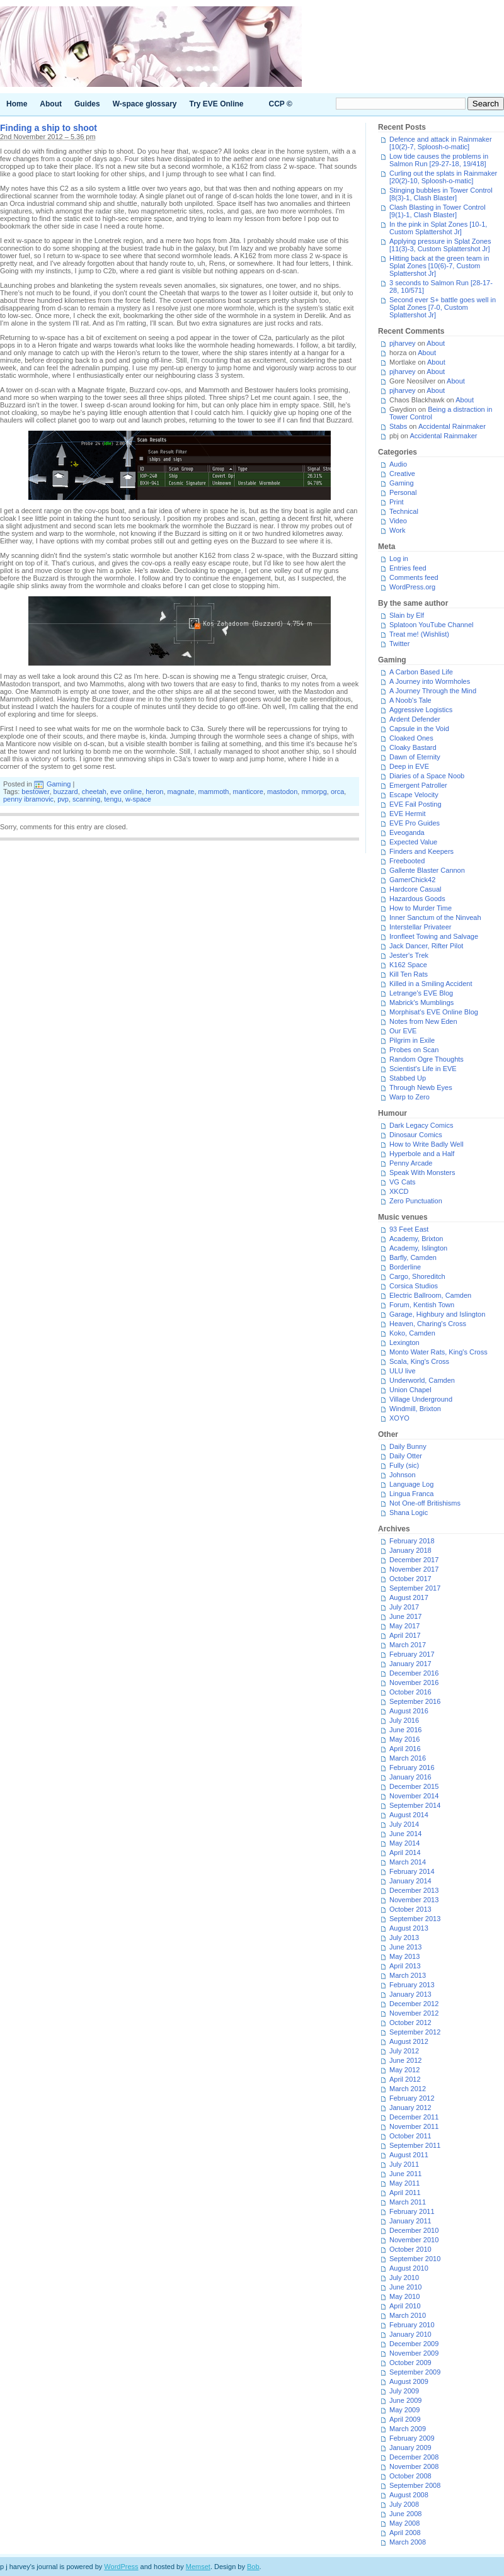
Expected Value (413, 842)
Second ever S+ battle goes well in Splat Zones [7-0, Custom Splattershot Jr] (442, 307)
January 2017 (410, 1663)
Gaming (59, 784)
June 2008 (405, 2513)
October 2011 (410, 2136)
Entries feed (408, 568)
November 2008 (413, 2466)
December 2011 (413, 2117)
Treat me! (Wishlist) (419, 634)
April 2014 (405, 1852)
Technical (403, 511)
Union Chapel (410, 1389)
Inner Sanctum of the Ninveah (435, 917)
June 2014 (405, 1833)
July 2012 (404, 2051)
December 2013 (413, 1890)
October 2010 (410, 2249)
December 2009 (413, 2343)
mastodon (282, 791)
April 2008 (405, 2532)
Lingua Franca (411, 1493)
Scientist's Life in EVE (423, 1068)
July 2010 (404, 2277)
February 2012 (412, 2098)
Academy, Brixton (416, 1238)
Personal (402, 492)
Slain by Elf (406, 615)
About (51, 103)
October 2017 (410, 1578)
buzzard (66, 791)
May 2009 (404, 2410)
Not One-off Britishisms (425, 1503)
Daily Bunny (408, 1446)
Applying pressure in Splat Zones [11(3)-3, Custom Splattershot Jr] (440, 244)
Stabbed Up (407, 1078)
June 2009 (405, 2400)
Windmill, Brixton (415, 1408)
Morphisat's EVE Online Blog (433, 1012)
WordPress (121, 2566)
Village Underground (420, 1399)
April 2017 (405, 1635)
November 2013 (413, 1900)
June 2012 (405, 2060)
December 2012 (413, 2003)
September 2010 (414, 2258)
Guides (87, 103)
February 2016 (412, 1767)
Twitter (399, 643)
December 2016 (413, 1673)
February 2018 (412, 1541)
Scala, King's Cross (419, 1361)
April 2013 (405, 1966)
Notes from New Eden (423, 1021)
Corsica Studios (413, 1286)
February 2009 (412, 2438)
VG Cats (402, 1182)
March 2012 (407, 2088)
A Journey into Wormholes (429, 681)
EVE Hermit (407, 813)
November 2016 (413, 1682)
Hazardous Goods (417, 898)
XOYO (399, 1418)
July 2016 (404, 1720)
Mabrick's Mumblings (421, 1002)
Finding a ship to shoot (48, 128)
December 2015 (413, 1786)
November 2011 (413, 2126)
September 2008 (414, 2485)
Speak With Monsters (422, 1172)
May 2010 (404, 2296)
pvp (63, 799)
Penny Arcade (411, 1163)
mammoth (213, 791)
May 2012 (404, 2070)
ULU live (402, 1371)
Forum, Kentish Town (421, 1304)
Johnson (402, 1474)
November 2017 (413, 1569)
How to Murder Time (420, 908)
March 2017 (407, 1644)
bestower (35, 791)
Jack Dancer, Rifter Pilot (426, 946)
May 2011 (404, 2183)
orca (337, 791)
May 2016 (404, 1739)
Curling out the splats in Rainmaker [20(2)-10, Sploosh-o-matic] (443, 176)
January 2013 (410, 1994)
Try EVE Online (217, 103)
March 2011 (407, 2202)
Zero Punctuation (415, 1201)
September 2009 (414, 2372)
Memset (198, 2566)
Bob (253, 2566)
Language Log (411, 1484)
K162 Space (408, 964)
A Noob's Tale (410, 700)
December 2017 (413, 1559)
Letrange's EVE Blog (421, 993)
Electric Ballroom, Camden (430, 1295)
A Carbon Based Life (421, 672)
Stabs (398, 426)
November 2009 (413, 2353)
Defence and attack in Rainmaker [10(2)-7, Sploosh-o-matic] (440, 142)
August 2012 (408, 2041)
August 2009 (408, 2381)
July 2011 (404, 2164)
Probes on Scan (413, 1049)
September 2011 (414, 2145)
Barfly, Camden (413, 1257)
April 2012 (405, 2079)
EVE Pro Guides (414, 823)
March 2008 (407, 2542)
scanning (86, 799)
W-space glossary (145, 103)
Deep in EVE (409, 766)
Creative (402, 473)
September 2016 (414, 1701)
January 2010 (410, 2334)
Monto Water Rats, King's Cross (438, 1352)
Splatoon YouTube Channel (431, 624)
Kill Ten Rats (408, 974)
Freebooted (407, 861)
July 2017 (404, 1607)
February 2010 (412, 2325)
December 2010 (413, 2230)
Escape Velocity (413, 794)
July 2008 (404, 2504)
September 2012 (414, 2032)
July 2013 (404, 1937)
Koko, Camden (412, 1333)
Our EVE (402, 1031)
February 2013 (412, 1985)
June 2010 (405, 2287)
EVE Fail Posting (415, 804)
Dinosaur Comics (415, 1134)
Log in (398, 558)
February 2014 (412, 1871)
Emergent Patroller (418, 785)
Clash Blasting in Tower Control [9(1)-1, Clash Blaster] (437, 210)
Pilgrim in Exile (412, 1040)
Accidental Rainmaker (452, 426)
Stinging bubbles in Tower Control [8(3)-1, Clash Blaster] (441, 193)
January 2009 (410, 2447)
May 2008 (404, 2523)
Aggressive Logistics (420, 709)
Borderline (405, 1267)
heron (154, 791)
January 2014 (410, 1881)
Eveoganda (407, 832)
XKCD (399, 1191)
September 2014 (414, 1805)
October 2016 (410, 1692)
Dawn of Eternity (414, 757)
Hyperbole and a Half (421, 1153)
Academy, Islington (418, 1248)
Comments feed (413, 577)
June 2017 (405, 1616)
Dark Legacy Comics (421, 1125)
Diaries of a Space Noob (426, 776)
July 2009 (404, 2391)
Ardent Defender (414, 719)
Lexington (404, 1342)
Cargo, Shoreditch (417, 1276)
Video (398, 521)
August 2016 (408, 1711)
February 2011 (412, 2211)
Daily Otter (405, 1456)
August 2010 (408, 2268)
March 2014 (407, 1862)
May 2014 (404, 1843)
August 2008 (408, 2495)
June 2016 (405, 1729)
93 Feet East (408, 1229)
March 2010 (407, 2315)
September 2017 (414, 1588)
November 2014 (413, 1796)
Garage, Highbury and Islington (437, 1314)
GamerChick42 (412, 879)
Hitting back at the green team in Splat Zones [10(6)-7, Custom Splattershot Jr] (439, 265)
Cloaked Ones (411, 738)
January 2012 (410, 2107)
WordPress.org (412, 587)
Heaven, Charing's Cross (427, 1323)
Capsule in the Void (419, 728)
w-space (138, 799)
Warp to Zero (409, 1097)
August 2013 (408, 1928)
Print (396, 502)
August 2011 (408, 2155)
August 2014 (408, 1815)
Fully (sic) (404, 1465)
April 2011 (405, 2192)
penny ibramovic (28, 799)
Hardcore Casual (415, 889)
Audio (398, 464)
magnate (181, 791)
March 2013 (407, 1975)
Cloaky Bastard (413, 747)
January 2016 (410, 1777)
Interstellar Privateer (420, 927)
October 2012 (410, 2022)
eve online (126, 791)
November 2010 (413, 2240)
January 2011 (410, 2221)
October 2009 (410, 2362)
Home (16, 103)
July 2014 (404, 1824)
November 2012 (413, 2013)
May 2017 (404, 1626)
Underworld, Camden (422, 1380)
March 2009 (407, 2428)
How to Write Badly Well (426, 1144)
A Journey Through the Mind (432, 691)
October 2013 (410, 1909)
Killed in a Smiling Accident (430, 983)
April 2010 (405, 2306)
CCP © (280, 103)
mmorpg (313, 791)
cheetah (94, 791)
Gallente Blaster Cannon (427, 870)
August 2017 (408, 1597)
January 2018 (410, 1550)
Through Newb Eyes (420, 1087)
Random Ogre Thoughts (426, 1059)
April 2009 (405, 2419)
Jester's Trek (408, 955)
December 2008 (413, 2457)
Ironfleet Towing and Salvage (433, 936)
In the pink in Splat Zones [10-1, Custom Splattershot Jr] (438, 227)
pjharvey (402, 343)
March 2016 (407, 1758)
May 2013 (404, 1956)
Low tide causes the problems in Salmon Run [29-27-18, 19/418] (438, 159)
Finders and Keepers (421, 851)
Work (397, 530)
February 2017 (412, 1654)
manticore (248, 791)
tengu (113, 799)
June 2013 (405, 1947)
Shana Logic (408, 1512)
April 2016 (405, 1748)
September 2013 (414, 1918)
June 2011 (405, 2173)
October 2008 (410, 2476)
